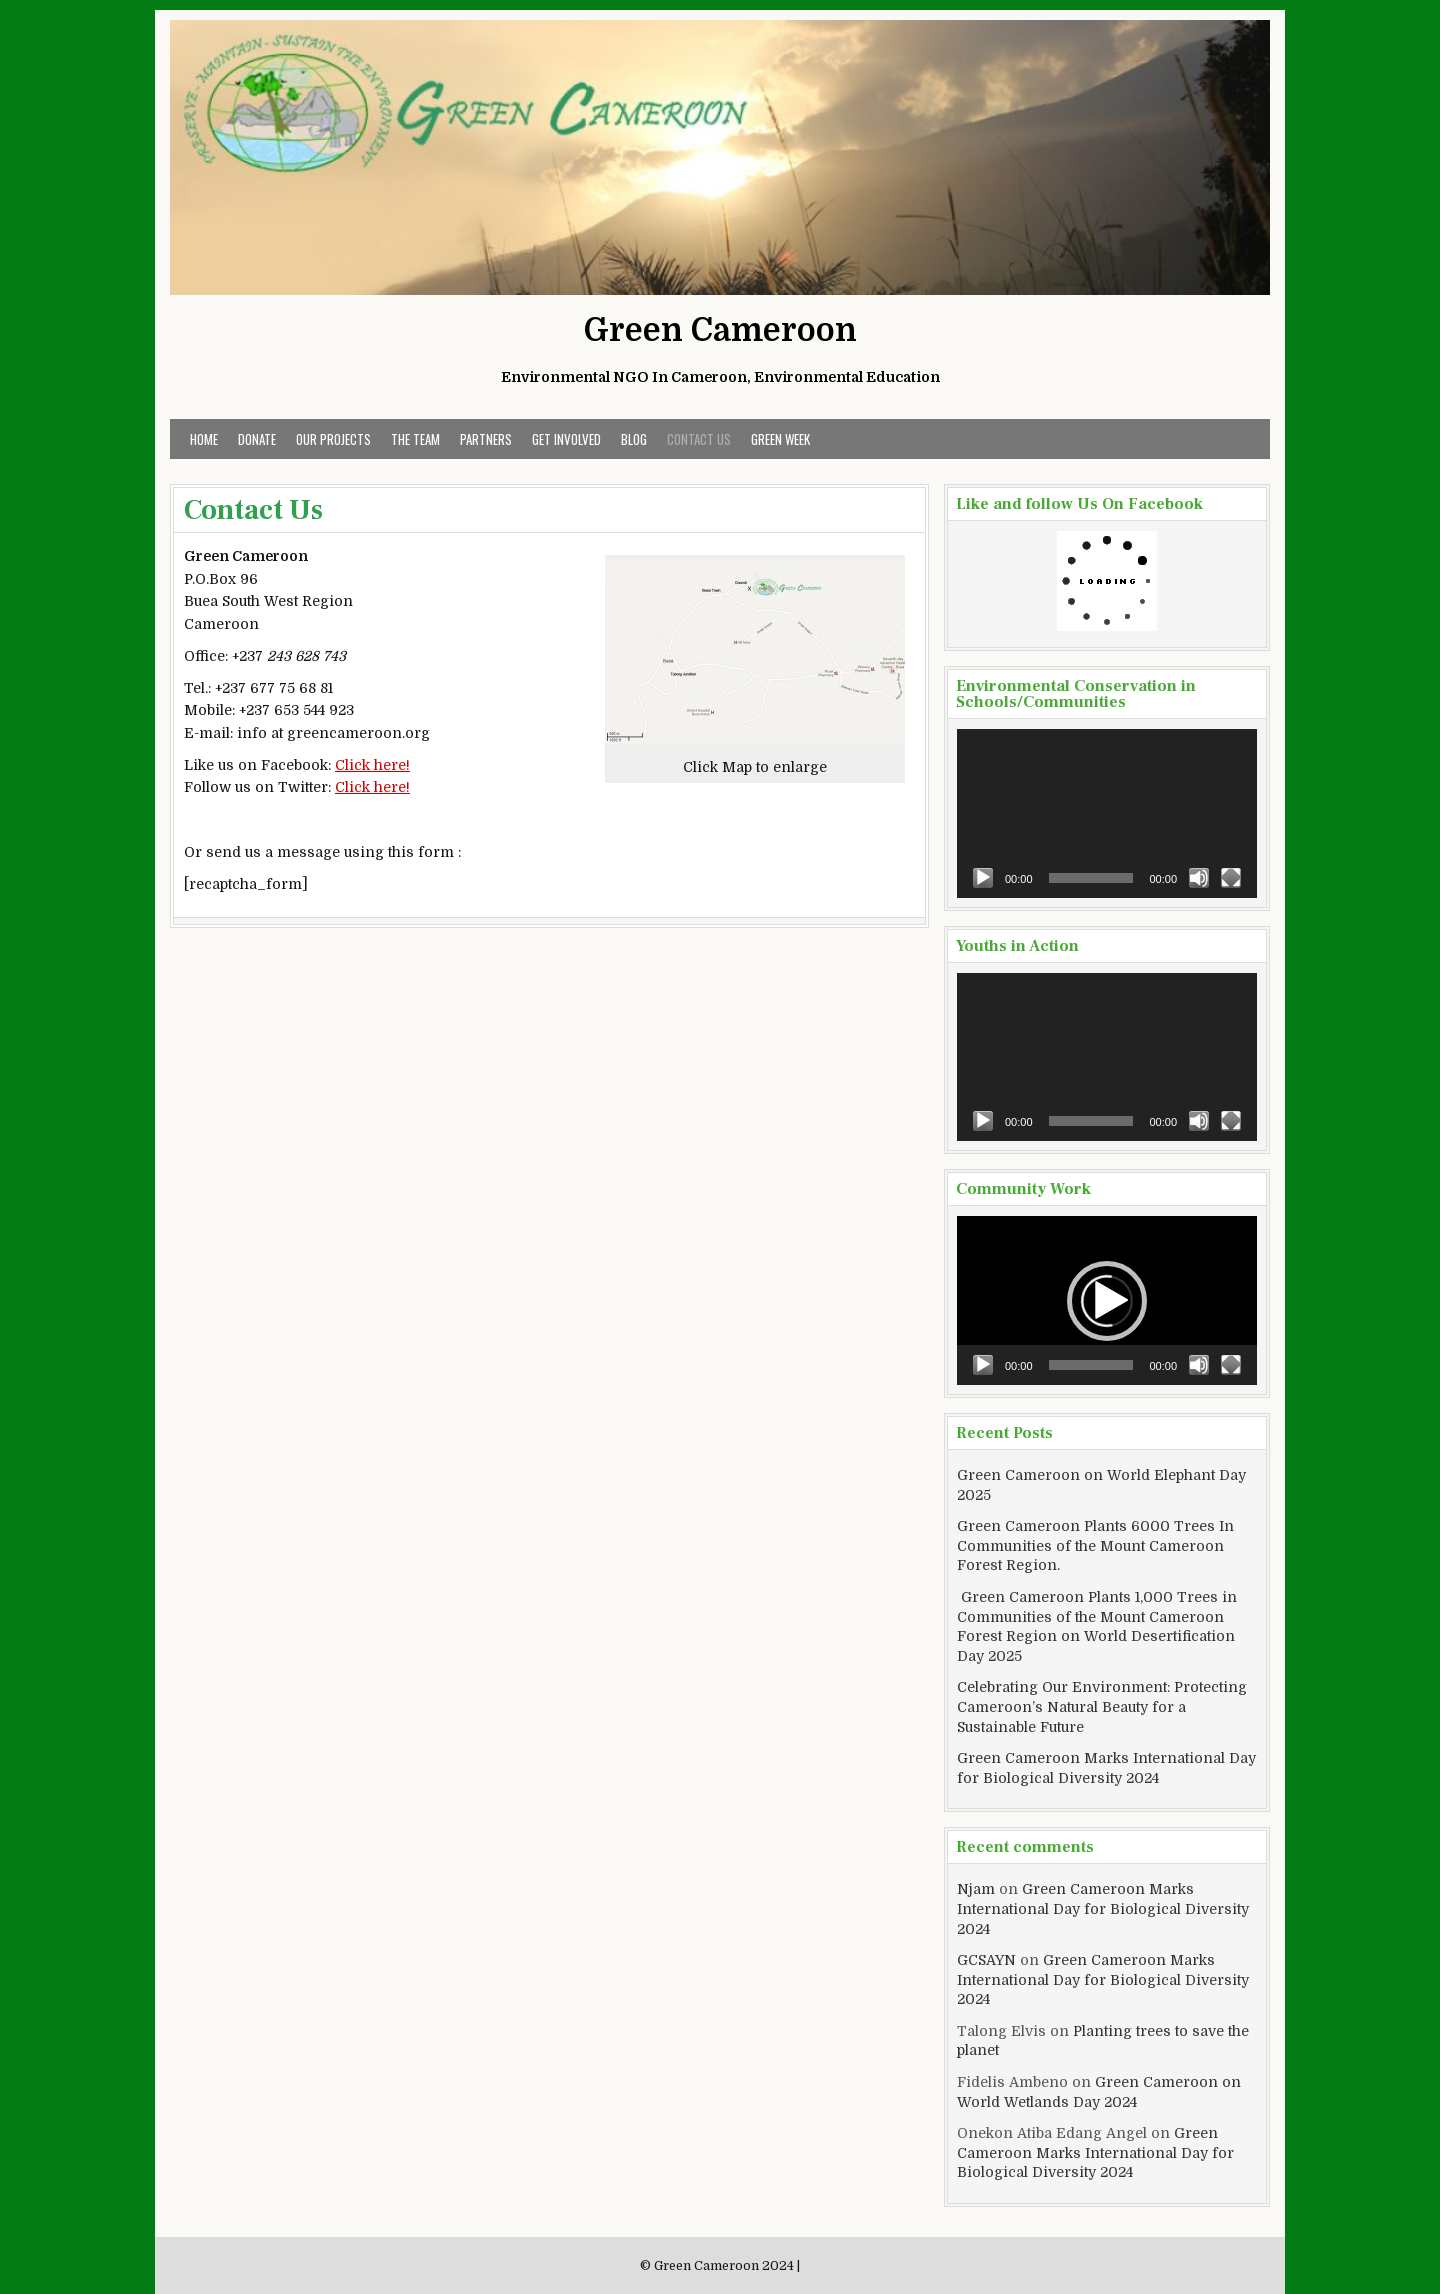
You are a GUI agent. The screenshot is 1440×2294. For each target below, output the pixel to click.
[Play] (983, 878)
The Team (415, 439)
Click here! (372, 765)
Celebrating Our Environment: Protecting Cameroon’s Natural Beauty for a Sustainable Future (1102, 1706)
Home (204, 439)
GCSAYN (986, 1960)
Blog (634, 439)
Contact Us (699, 439)
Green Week (780, 439)
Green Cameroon (720, 330)
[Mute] (1199, 878)
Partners (486, 439)
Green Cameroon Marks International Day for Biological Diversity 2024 (1103, 1908)
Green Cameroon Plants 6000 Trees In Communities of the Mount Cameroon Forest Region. (1095, 1545)
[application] (1107, 813)
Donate (257, 439)
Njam (976, 1889)
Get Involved (566, 439)
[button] (1107, 1301)
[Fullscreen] (1231, 878)
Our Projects (333, 439)
